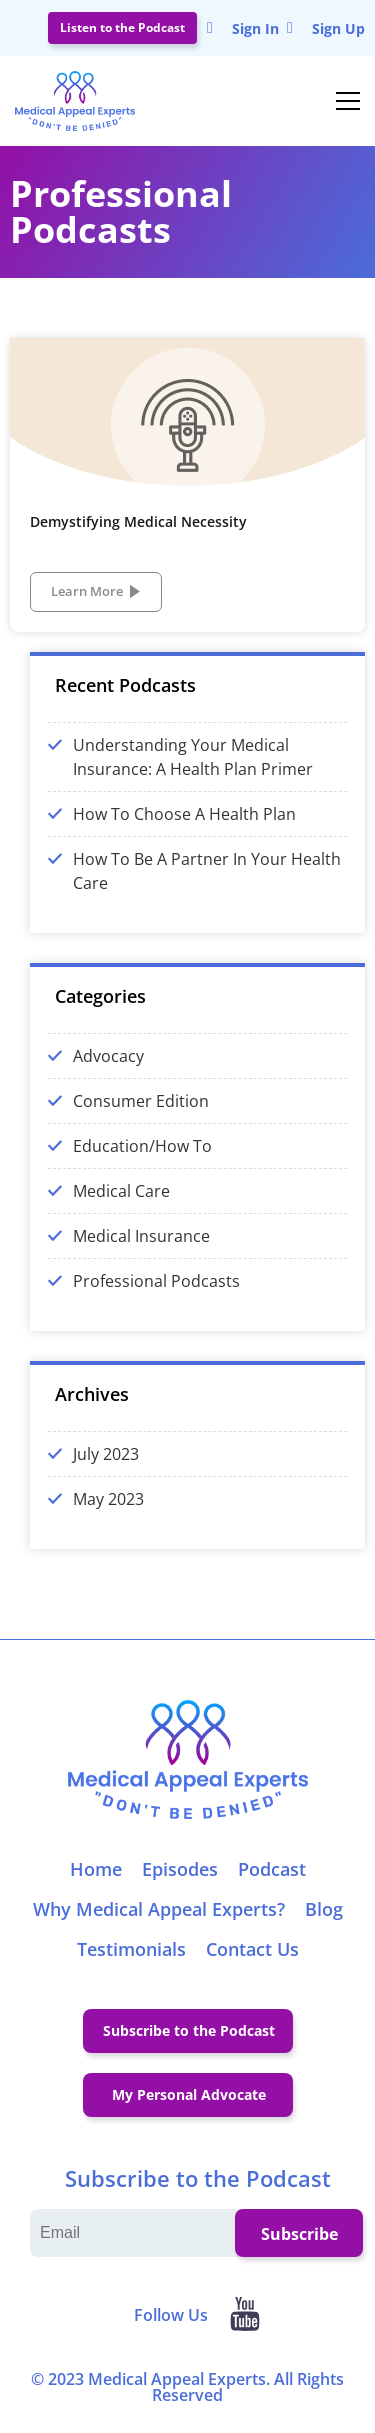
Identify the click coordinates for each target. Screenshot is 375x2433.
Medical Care (121, 1191)
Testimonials (131, 1949)
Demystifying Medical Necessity (138, 521)
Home (96, 1869)
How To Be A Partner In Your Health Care (207, 871)
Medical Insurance (141, 1236)
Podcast (272, 1869)
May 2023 (108, 1499)
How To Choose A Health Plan (184, 814)
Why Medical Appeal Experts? (159, 1909)
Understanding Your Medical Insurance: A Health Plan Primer (193, 757)
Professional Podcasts (156, 1281)
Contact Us (252, 1949)
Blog (324, 1909)
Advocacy (108, 1056)
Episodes (180, 1869)
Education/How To (142, 1146)
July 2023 (106, 1454)
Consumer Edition (141, 1101)
